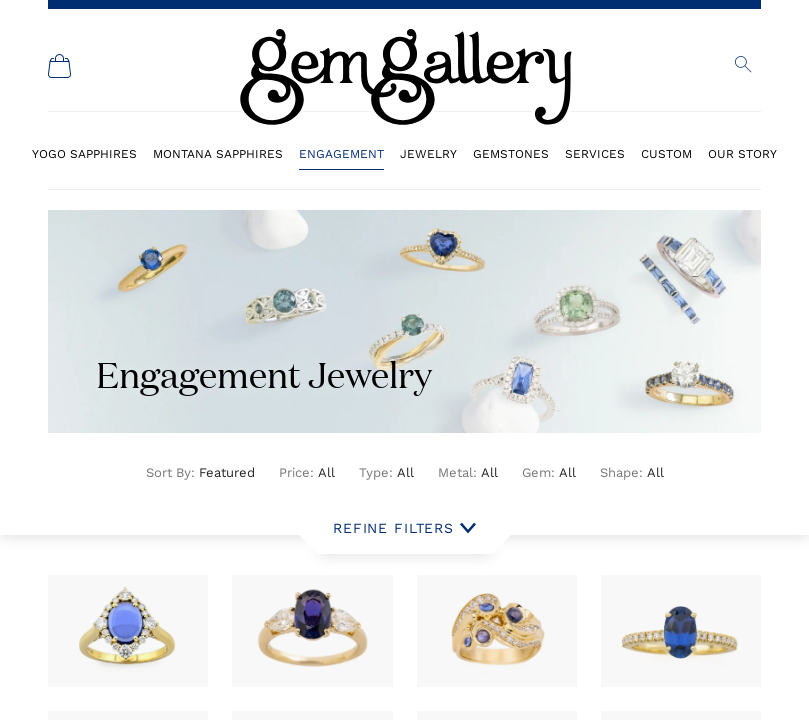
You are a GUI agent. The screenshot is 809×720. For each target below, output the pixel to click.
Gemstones (511, 153)
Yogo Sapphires (84, 153)
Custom (666, 153)
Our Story (742, 153)
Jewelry (428, 153)
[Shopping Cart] (60, 66)
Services (595, 153)
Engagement (341, 153)
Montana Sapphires (218, 153)
